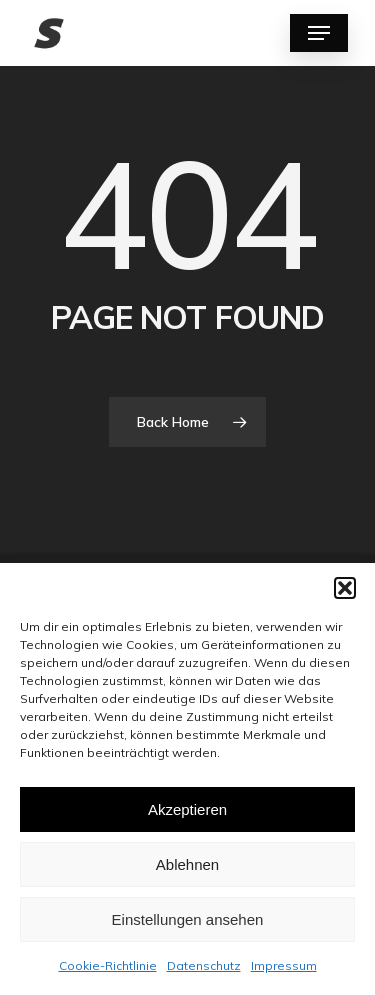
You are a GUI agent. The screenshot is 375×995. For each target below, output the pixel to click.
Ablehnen (187, 864)
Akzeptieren (187, 809)
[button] (345, 588)
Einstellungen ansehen (188, 919)
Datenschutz (204, 965)
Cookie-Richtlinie (108, 965)
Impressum (284, 965)
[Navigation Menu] (319, 33)
